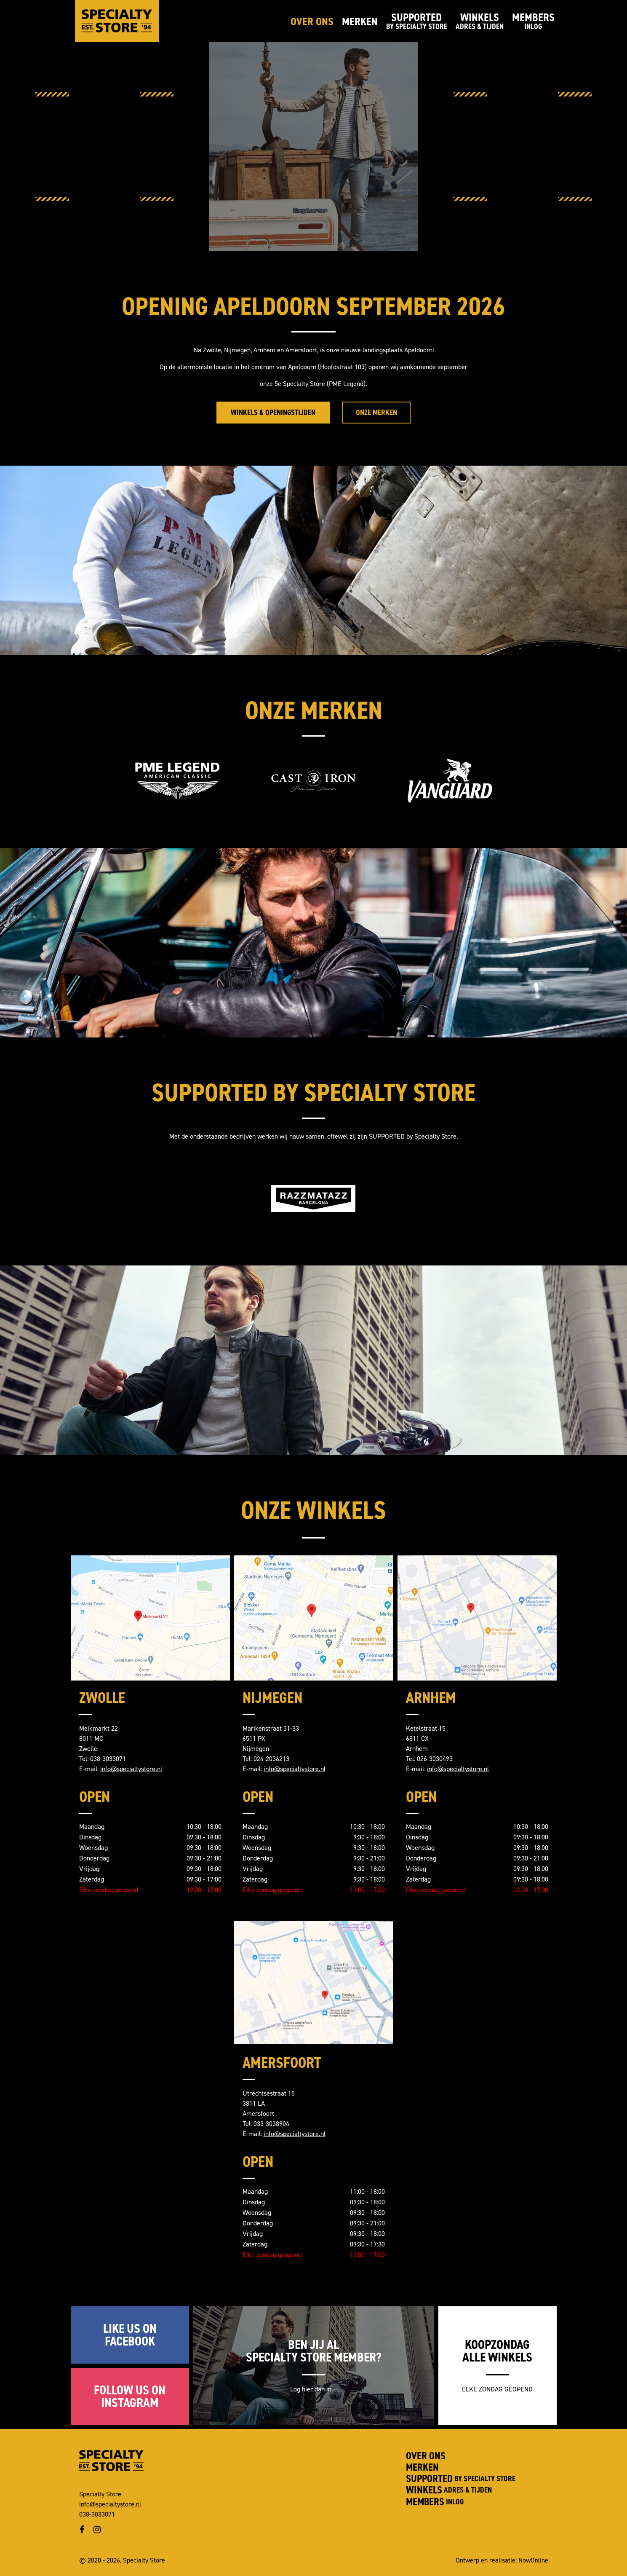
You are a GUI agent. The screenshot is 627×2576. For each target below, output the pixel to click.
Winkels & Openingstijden (273, 412)
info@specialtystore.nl (131, 1768)
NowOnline (533, 2560)
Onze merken (376, 412)
